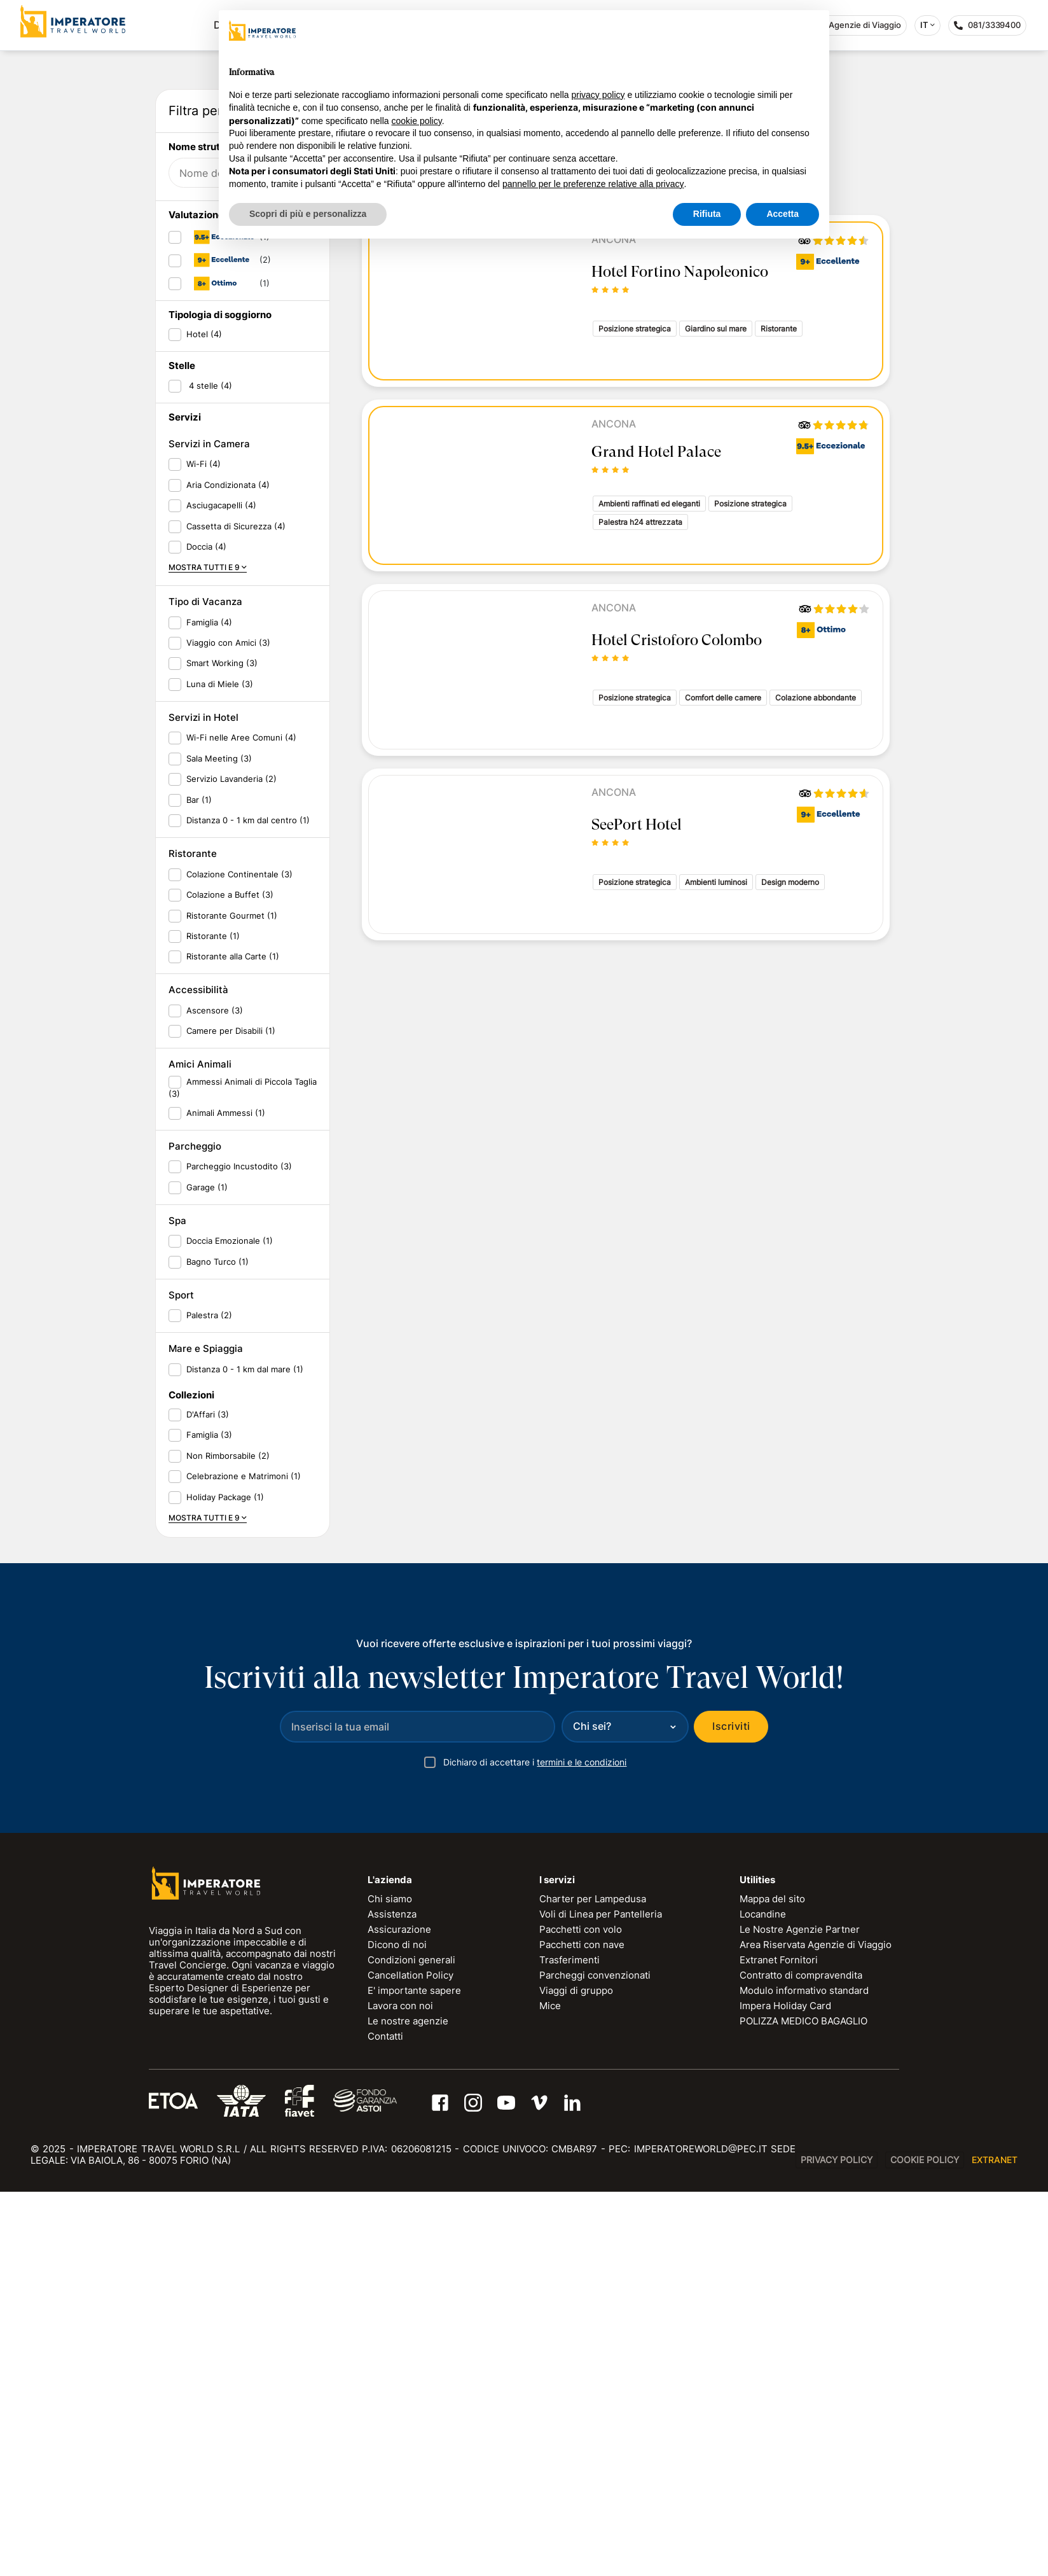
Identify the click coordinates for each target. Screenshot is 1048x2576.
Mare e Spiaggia (206, 1733)
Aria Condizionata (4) (228, 868)
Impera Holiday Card (785, 2390)
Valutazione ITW (207, 599)
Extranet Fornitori (779, 2344)
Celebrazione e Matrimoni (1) (243, 1860)
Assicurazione (399, 2314)
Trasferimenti (569, 2344)
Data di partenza (214, 314)
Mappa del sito (772, 2283)
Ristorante (193, 1238)
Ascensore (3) (214, 1394)
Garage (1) (207, 1571)
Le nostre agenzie (408, 2405)
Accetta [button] (782, 214)
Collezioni (191, 1779)
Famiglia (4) (209, 1006)
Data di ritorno (209, 354)
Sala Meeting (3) (219, 1142)
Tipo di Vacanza (205, 986)
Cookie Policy (924, 2543)
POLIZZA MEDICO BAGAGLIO (803, 2405)
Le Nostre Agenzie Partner (800, 2314)
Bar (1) (199, 1183)
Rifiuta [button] (707, 214)
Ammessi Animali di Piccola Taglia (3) (243, 1472)
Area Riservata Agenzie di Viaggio (816, 2329)
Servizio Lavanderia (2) (231, 1163)
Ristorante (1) (213, 1320)
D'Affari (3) (207, 1798)
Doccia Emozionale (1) (229, 1625)
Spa (177, 1605)
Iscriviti (731, 2110)
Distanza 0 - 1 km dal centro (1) (248, 1204)
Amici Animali (200, 1448)
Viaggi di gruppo (576, 2375)
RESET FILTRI (286, 496)
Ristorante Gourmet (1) (231, 1299)
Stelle (182, 750)
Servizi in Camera (209, 828)
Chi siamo (390, 2283)
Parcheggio (195, 1530)
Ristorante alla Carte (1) (232, 1340)
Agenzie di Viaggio (858, 25)
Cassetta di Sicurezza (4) (236, 910)
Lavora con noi (400, 2390)
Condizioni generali (411, 2344)
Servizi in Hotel (203, 1102)
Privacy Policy (836, 2543)
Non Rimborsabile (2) (228, 1839)
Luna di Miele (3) (219, 1067)
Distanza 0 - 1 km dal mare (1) (244, 1753)
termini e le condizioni (581, 2146)
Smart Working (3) (222, 1047)
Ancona (613, 423)
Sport (181, 1679)
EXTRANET (994, 2543)
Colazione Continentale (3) (239, 1258)
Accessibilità (198, 1374)
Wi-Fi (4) (203, 848)
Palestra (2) (209, 1699)
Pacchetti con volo (580, 2314)
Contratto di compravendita (801, 2359)
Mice (550, 2390)
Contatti (385, 2420)
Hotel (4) (204, 718)
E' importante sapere (414, 2375)
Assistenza (392, 2298)
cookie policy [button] (417, 121)
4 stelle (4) (209, 769)
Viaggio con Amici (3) (228, 1027)
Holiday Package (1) (225, 1881)
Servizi (185, 801)
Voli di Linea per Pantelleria (600, 2298)
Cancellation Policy (410, 2359)
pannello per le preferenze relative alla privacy (593, 184)
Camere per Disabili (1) (230, 1415)
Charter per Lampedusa (592, 2283)
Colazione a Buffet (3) (229, 1279)
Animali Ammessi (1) (225, 1496)
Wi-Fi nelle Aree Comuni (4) (241, 1122)
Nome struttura (204, 531)
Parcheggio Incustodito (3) (239, 1550)
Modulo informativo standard (804, 2375)
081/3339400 (990, 28)
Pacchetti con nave (581, 2329)
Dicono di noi (397, 2329)
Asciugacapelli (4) (221, 889)
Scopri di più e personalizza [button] (307, 214)
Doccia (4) (206, 931)
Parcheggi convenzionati (595, 2359)
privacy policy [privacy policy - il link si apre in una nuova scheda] (598, 95)
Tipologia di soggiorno (220, 699)
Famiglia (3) (209, 1819)
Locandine (763, 2298)
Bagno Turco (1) (217, 1645)
